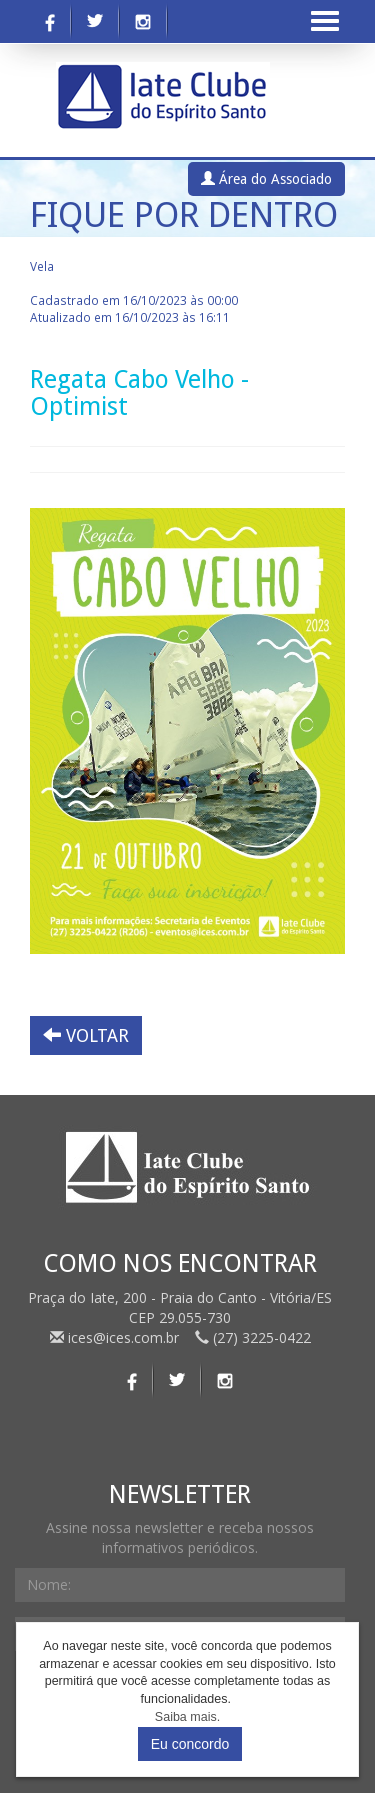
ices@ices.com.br (116, 1337)
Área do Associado (266, 179)
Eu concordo (190, 1744)
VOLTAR (86, 1035)
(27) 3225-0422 (253, 1337)
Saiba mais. (187, 1717)
